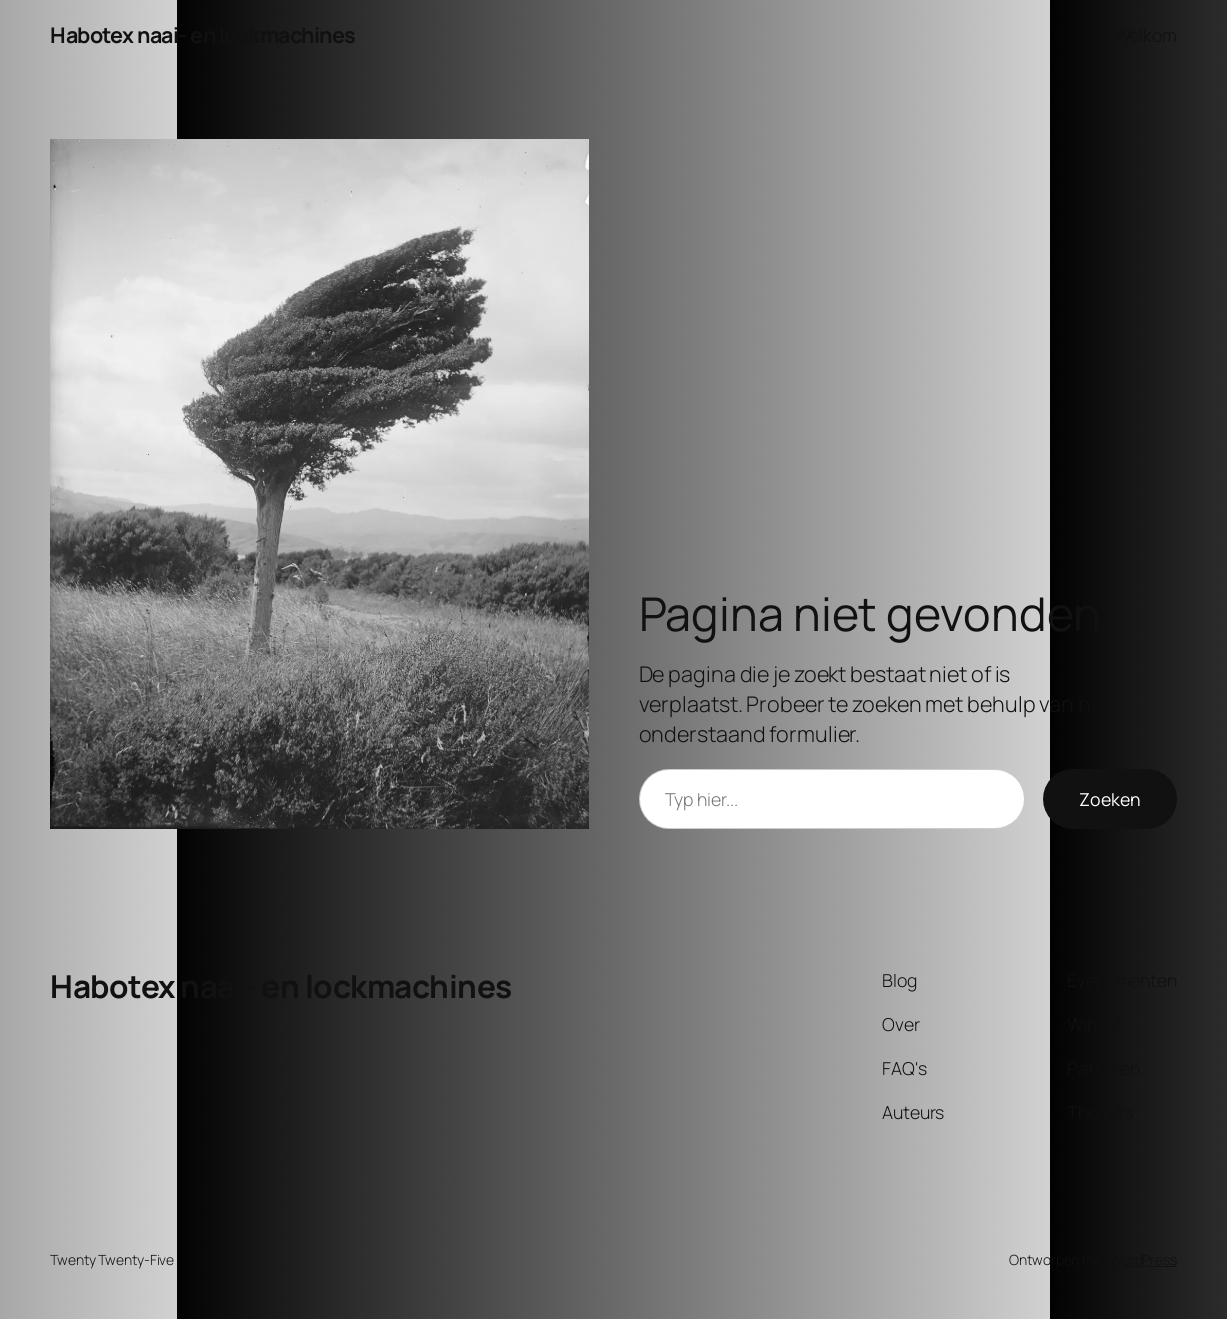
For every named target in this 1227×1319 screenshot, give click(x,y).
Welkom (1146, 35)
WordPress (1143, 1259)
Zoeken (1110, 799)
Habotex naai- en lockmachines (203, 34)
